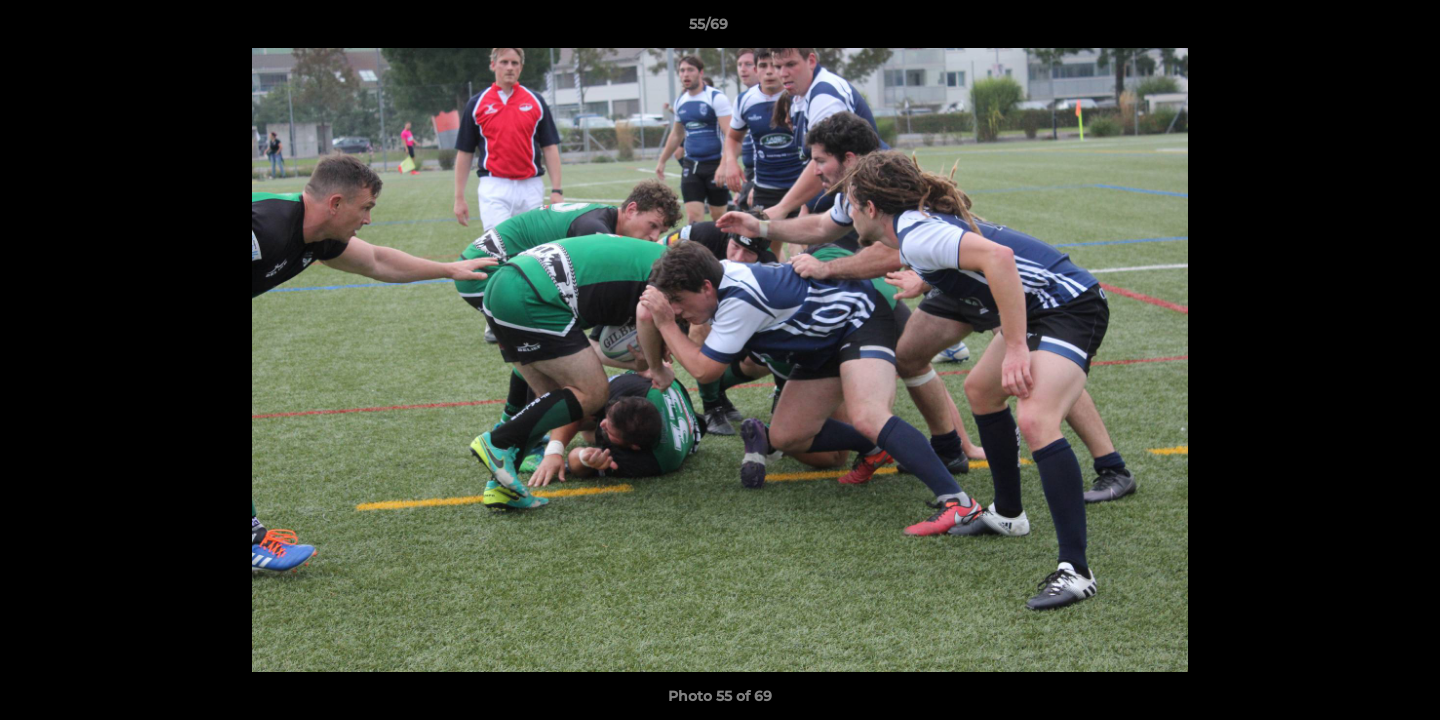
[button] (1356, 29)
